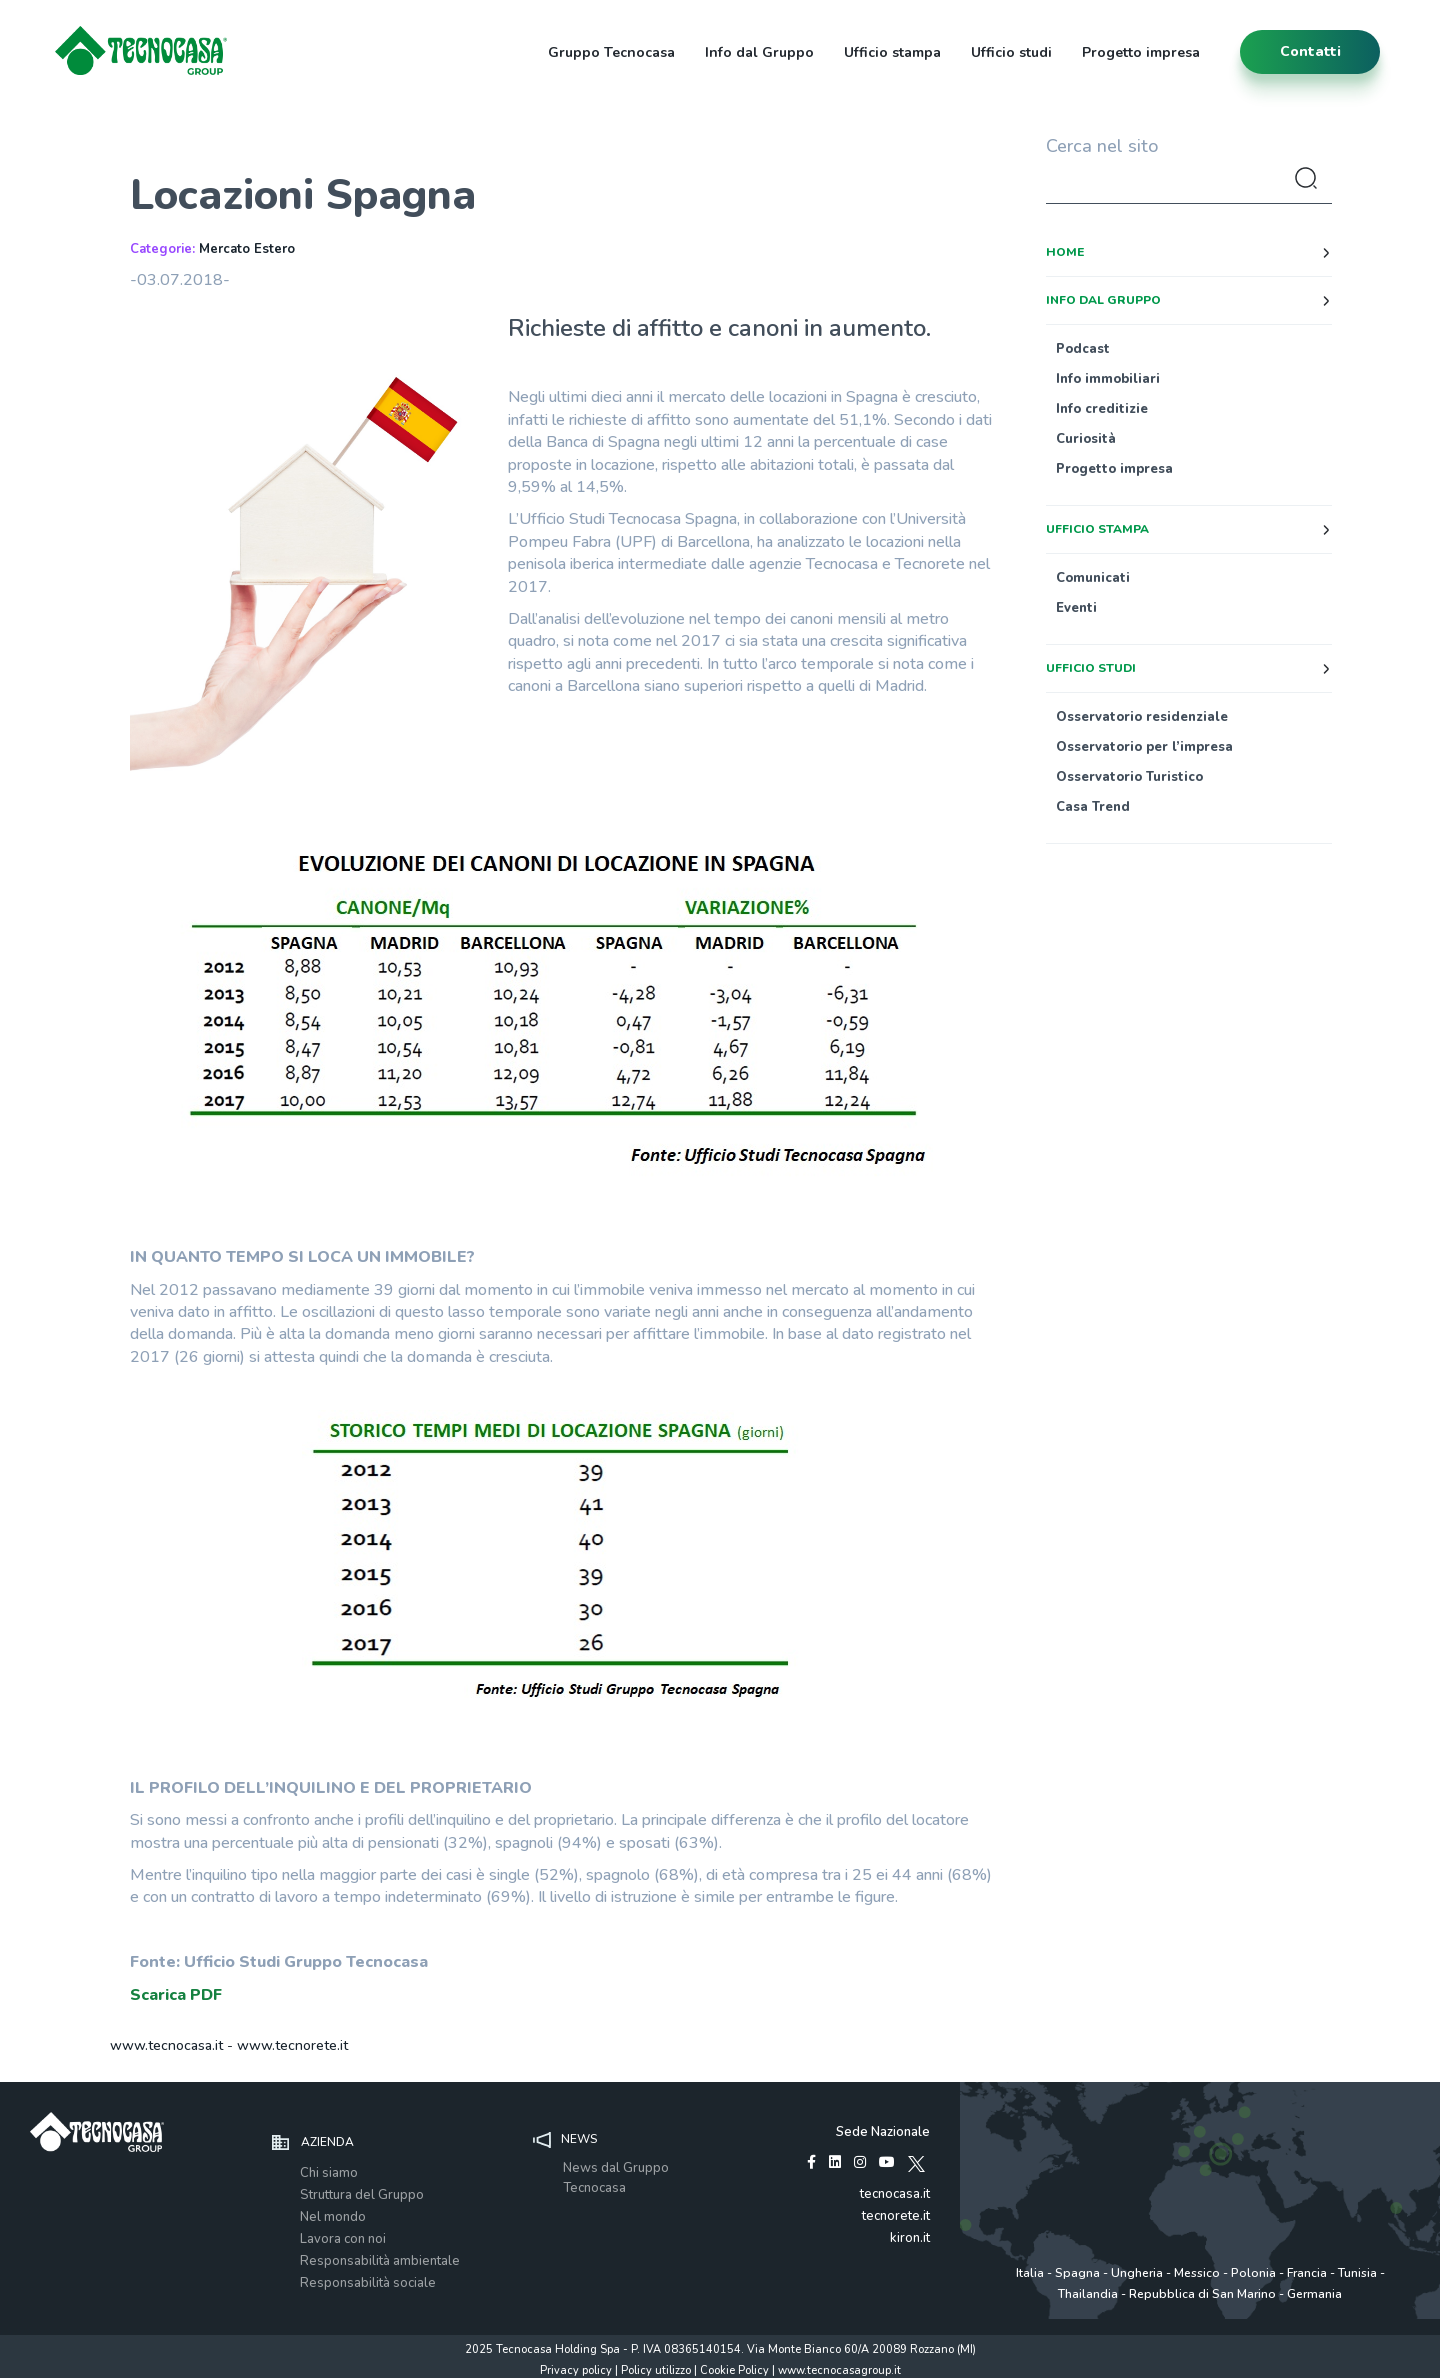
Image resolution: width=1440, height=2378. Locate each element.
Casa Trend (1093, 807)
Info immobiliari (1108, 379)
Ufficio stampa (892, 52)
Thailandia (1088, 2294)
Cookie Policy (734, 2370)
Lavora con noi (343, 2239)
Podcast (1083, 349)
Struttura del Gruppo (362, 2195)
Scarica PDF (176, 1995)
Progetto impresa (1141, 52)
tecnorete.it (896, 2216)
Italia (1030, 2273)
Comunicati (1093, 578)
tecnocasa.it (895, 2194)
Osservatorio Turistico (1129, 777)
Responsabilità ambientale (380, 2261)
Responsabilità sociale (368, 2283)
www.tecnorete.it (292, 2045)
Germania (1314, 2294)
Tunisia (1357, 2273)
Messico (1197, 2273)
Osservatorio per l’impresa (1144, 747)
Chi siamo (329, 2173)
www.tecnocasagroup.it (839, 2370)
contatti (1310, 51)
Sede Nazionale (883, 2132)
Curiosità (1086, 439)
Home (1065, 252)
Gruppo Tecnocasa (611, 52)
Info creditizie (1102, 409)
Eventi (1076, 608)
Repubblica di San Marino (1202, 2294)
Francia (1307, 2273)
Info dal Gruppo (759, 52)
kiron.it (910, 2238)
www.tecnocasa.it (166, 2045)
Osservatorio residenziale (1142, 717)
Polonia (1253, 2273)
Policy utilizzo (656, 2370)
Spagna (1077, 2273)
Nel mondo (333, 2217)
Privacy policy (576, 2370)
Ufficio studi (1011, 52)
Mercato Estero (247, 249)
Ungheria (1137, 2273)
